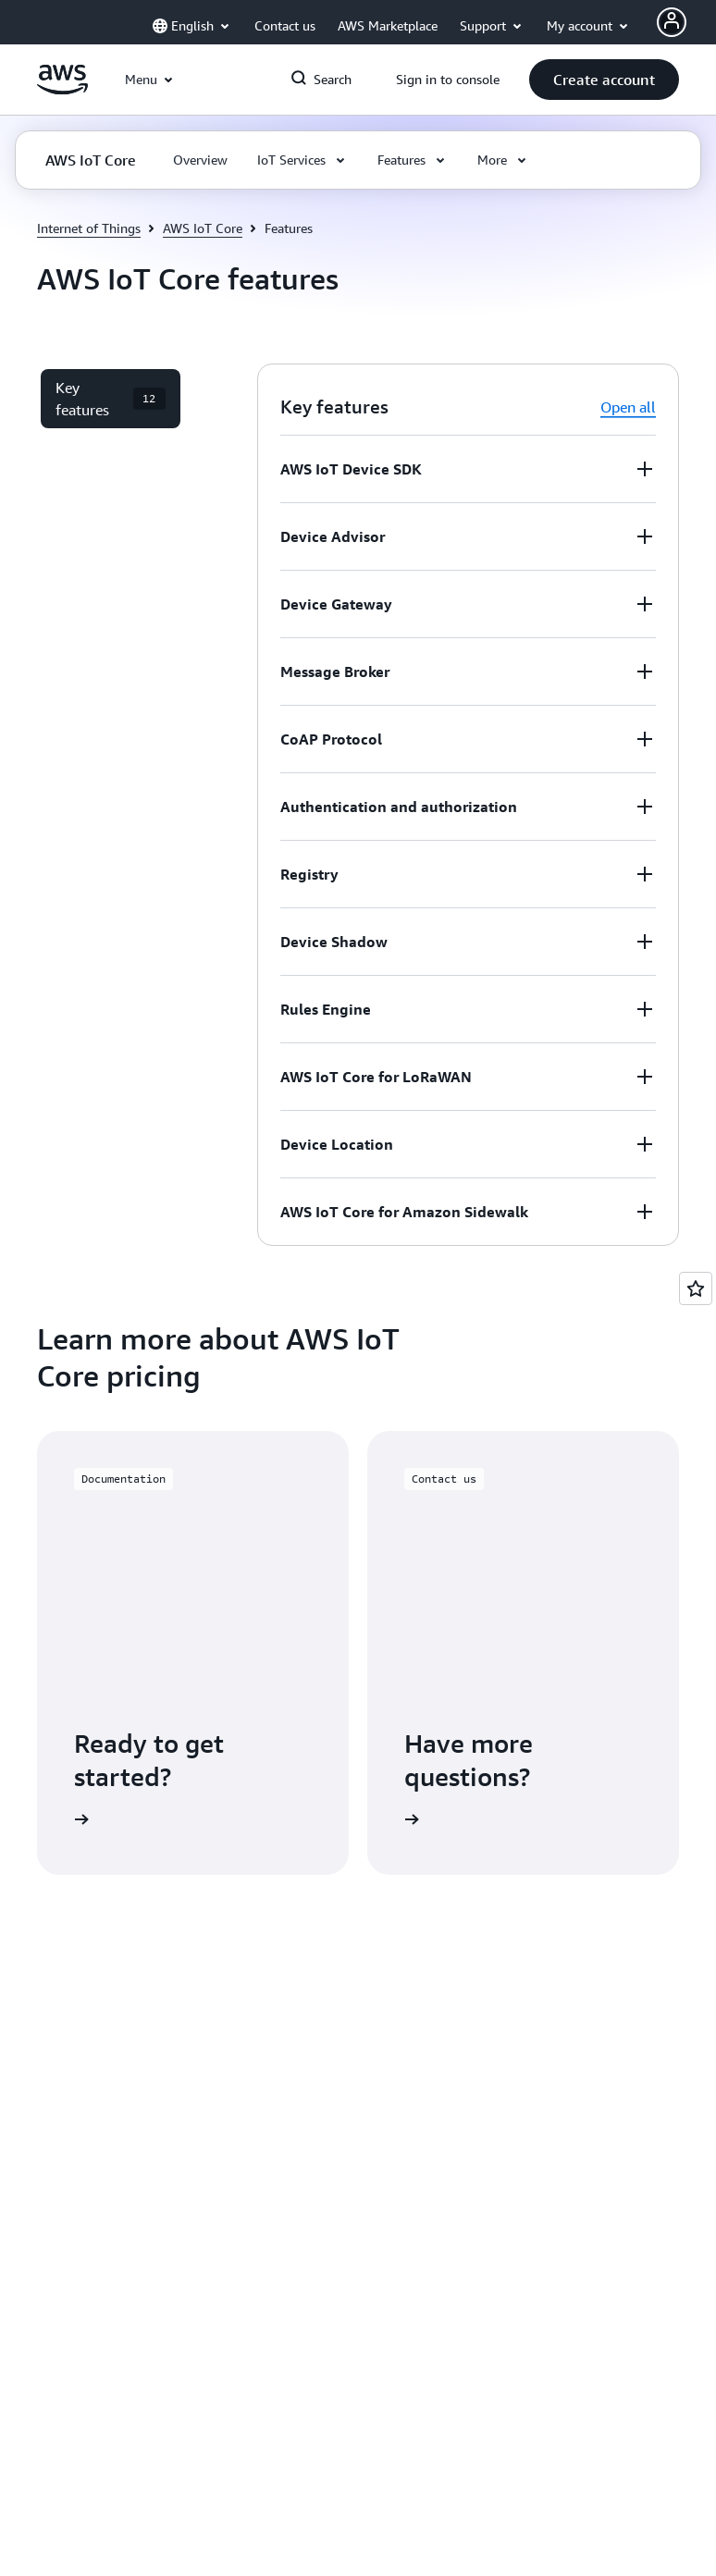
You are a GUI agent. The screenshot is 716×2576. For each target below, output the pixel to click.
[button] (604, 79)
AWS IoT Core (202, 228)
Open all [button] (628, 407)
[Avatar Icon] (671, 22)
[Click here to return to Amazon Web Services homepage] (62, 89)
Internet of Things (89, 228)
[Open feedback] (695, 1288)
